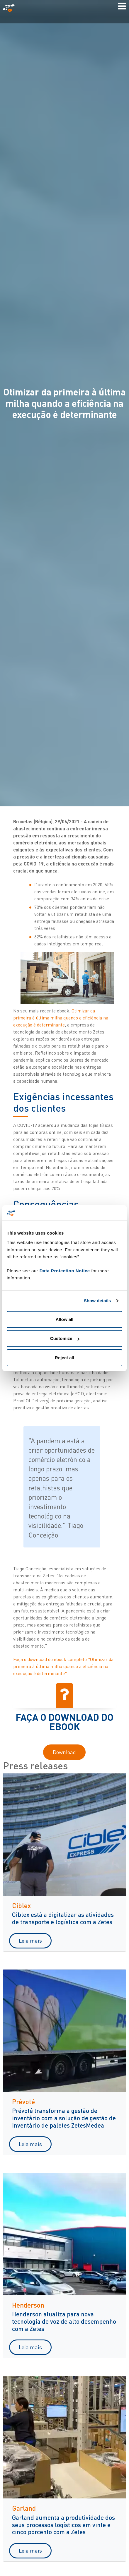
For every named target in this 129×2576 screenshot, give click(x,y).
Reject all (64, 1357)
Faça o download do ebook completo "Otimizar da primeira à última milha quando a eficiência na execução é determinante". (63, 1666)
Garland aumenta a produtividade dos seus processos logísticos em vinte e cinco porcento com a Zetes (63, 2525)
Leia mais (30, 1940)
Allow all (65, 1319)
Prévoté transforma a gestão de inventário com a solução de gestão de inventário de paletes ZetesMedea (64, 2118)
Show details (97, 1300)
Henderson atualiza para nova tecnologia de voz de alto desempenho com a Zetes (64, 2321)
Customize (64, 1338)
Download (64, 1752)
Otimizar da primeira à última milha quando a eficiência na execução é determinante (60, 1018)
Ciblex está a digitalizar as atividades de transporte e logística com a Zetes (63, 1918)
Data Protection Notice (65, 1270)
